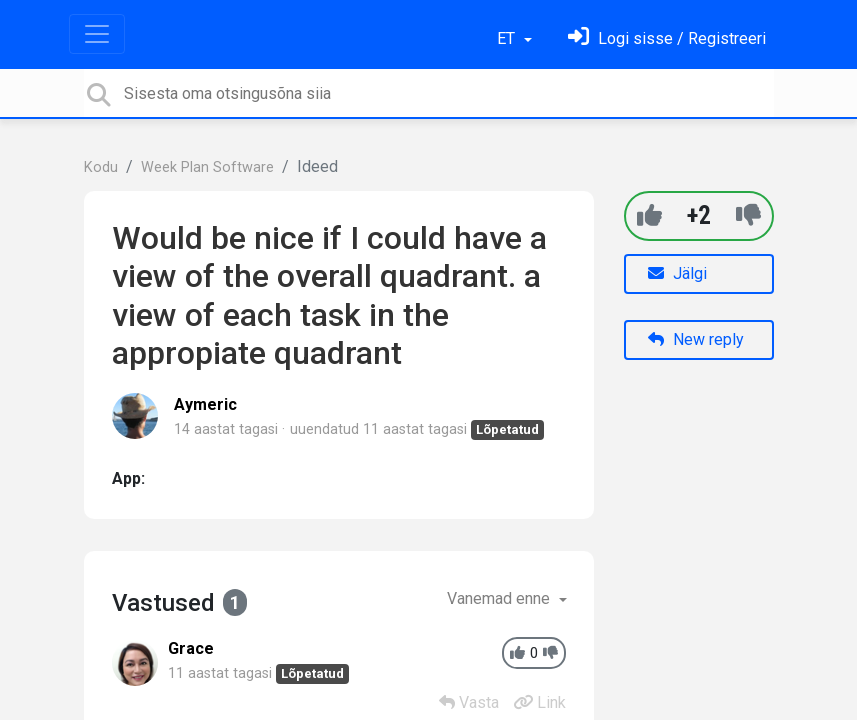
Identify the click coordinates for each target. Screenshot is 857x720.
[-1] (748, 215)
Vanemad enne (500, 598)
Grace (191, 648)
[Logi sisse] (667, 38)
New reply (696, 339)
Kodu (101, 167)
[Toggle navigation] (97, 34)
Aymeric (205, 404)
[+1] (649, 215)
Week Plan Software (207, 167)
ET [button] (508, 38)
